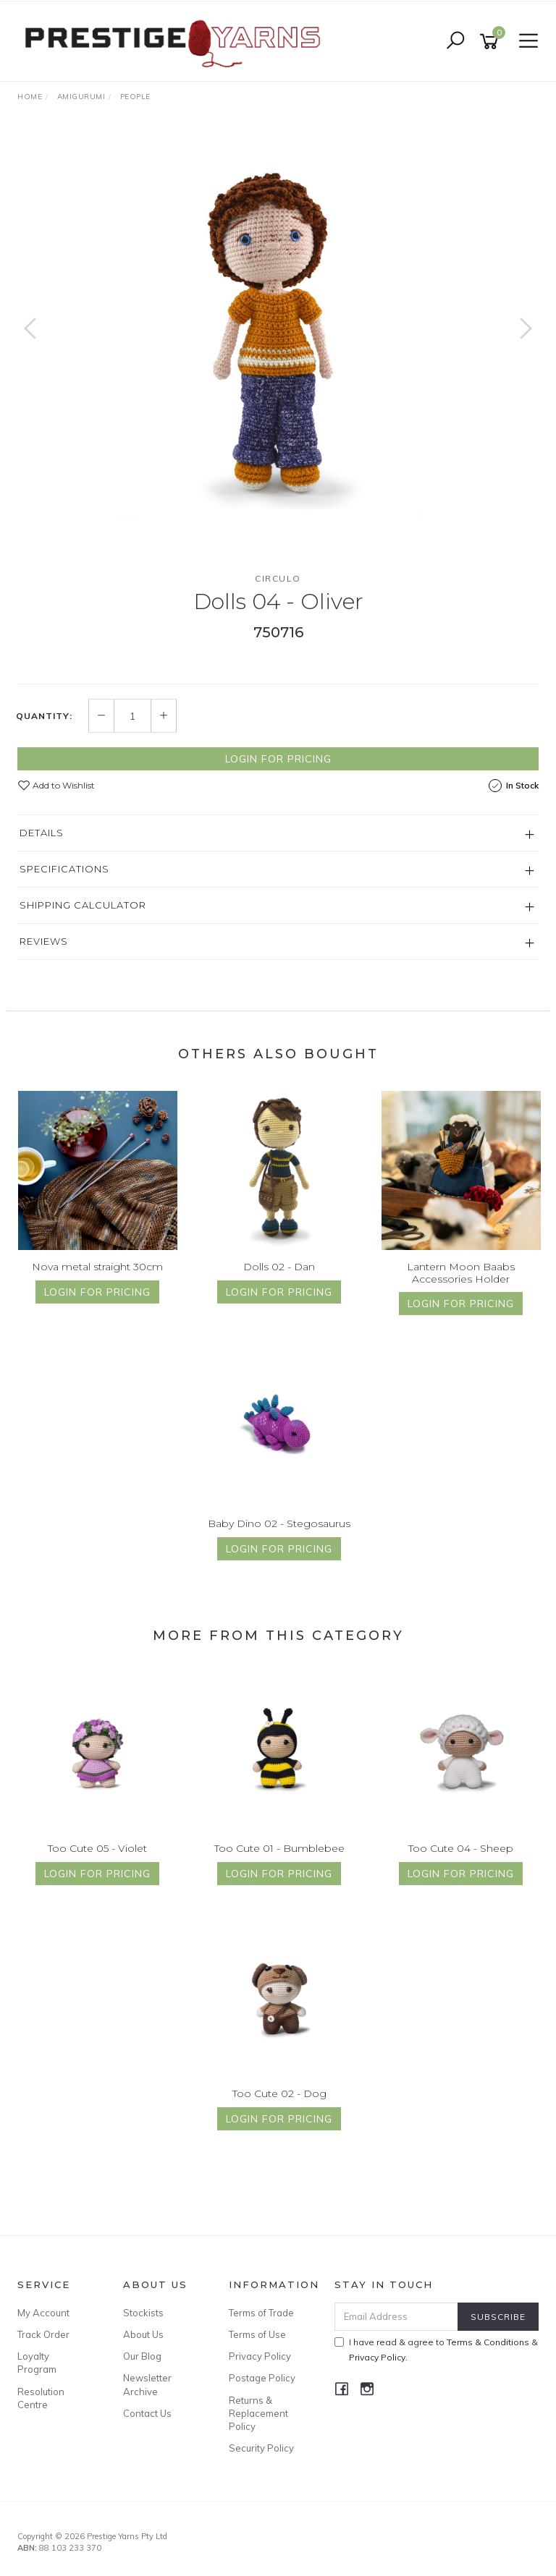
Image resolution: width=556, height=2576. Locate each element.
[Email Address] (396, 2317)
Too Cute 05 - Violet (97, 1848)
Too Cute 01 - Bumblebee (279, 1848)
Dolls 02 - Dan (279, 1266)
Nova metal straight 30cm (97, 1266)
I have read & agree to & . (436, 2350)
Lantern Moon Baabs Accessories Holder (461, 1272)
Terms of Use (257, 2334)
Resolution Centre (40, 2398)
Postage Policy (262, 2378)
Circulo (278, 578)
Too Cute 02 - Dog (279, 2093)
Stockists (143, 2312)
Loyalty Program (36, 2362)
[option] (278, 343)
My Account (43, 2312)
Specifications (64, 869)
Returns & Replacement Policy (258, 2413)
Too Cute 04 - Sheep (460, 1848)
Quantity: (44, 716)
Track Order (43, 2334)
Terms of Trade (261, 2312)
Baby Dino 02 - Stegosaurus (279, 1523)
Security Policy (261, 2448)
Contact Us (147, 2413)
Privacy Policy (260, 2356)
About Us (143, 2334)
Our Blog (142, 2356)
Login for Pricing (278, 758)
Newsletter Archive (147, 2384)
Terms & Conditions (488, 2342)
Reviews (44, 941)
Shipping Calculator (83, 905)
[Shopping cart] (491, 41)
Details (42, 832)
